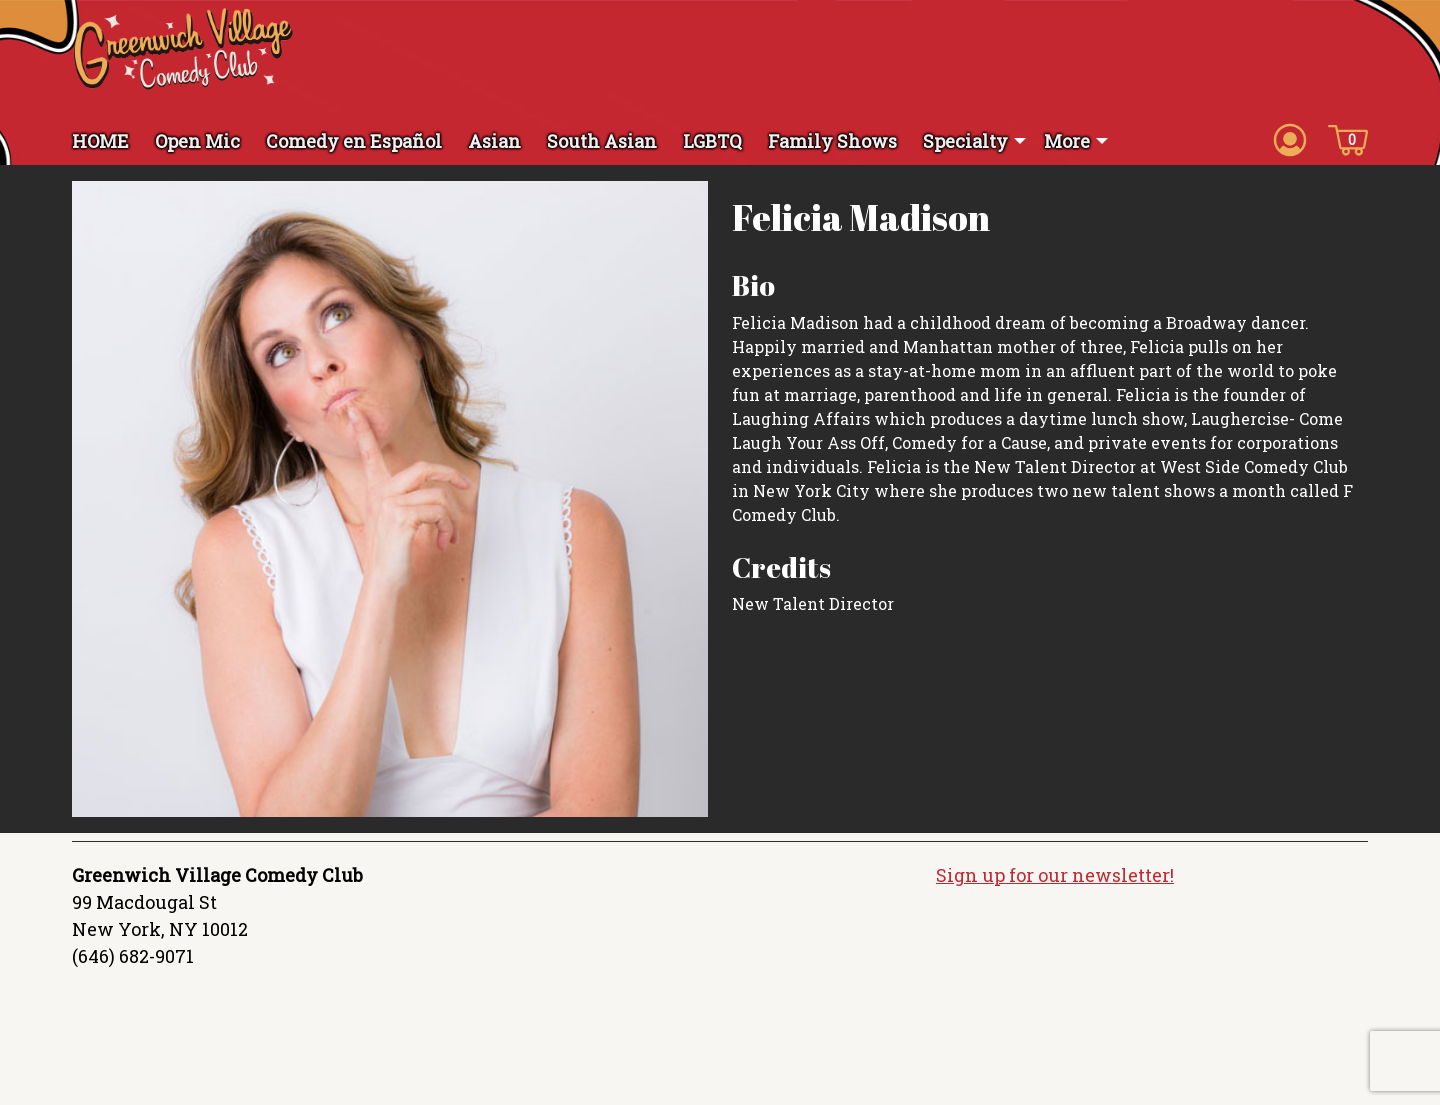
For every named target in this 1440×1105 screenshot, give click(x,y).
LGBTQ (712, 141)
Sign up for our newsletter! (1055, 875)
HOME (100, 141)
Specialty (965, 141)
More (1067, 141)
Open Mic (197, 141)
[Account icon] (1290, 139)
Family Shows (832, 141)
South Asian (602, 141)
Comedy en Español (354, 141)
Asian (494, 141)
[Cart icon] (1348, 139)
